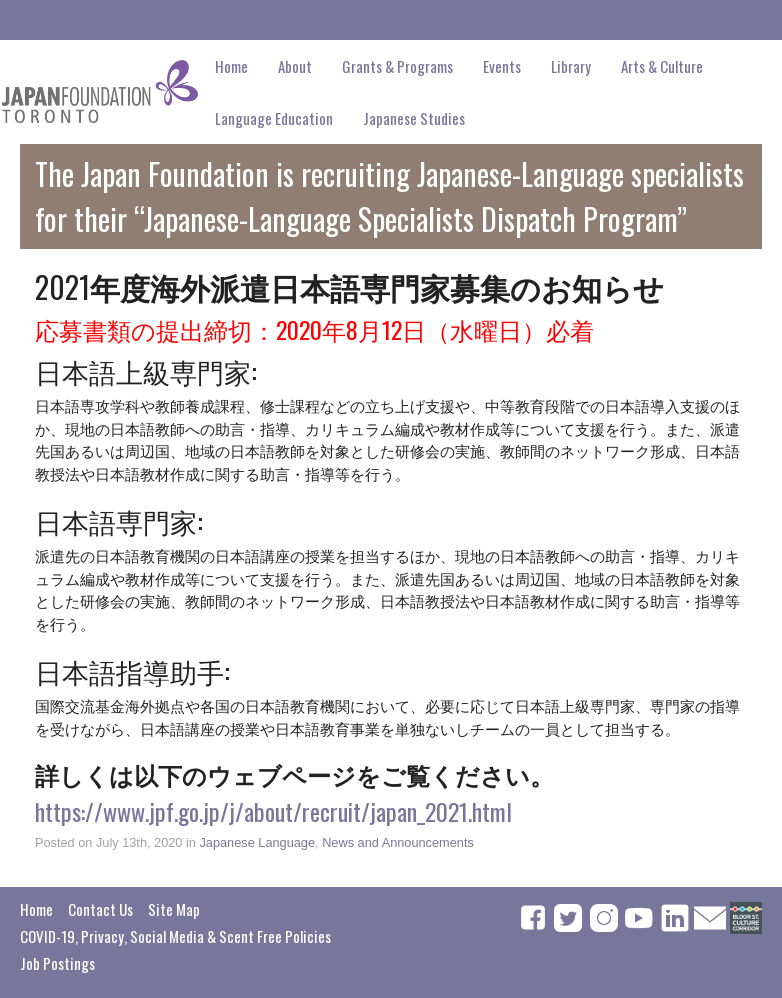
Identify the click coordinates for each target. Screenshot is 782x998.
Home (231, 66)
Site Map (174, 909)
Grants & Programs (397, 66)
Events (502, 66)
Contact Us (100, 909)
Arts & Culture (662, 66)
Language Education (274, 118)
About (295, 66)
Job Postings (57, 963)
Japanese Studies (414, 118)
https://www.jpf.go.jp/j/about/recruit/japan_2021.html (273, 811)
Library (571, 66)
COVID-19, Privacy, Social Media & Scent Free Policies (175, 936)
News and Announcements (398, 842)
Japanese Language (257, 842)
